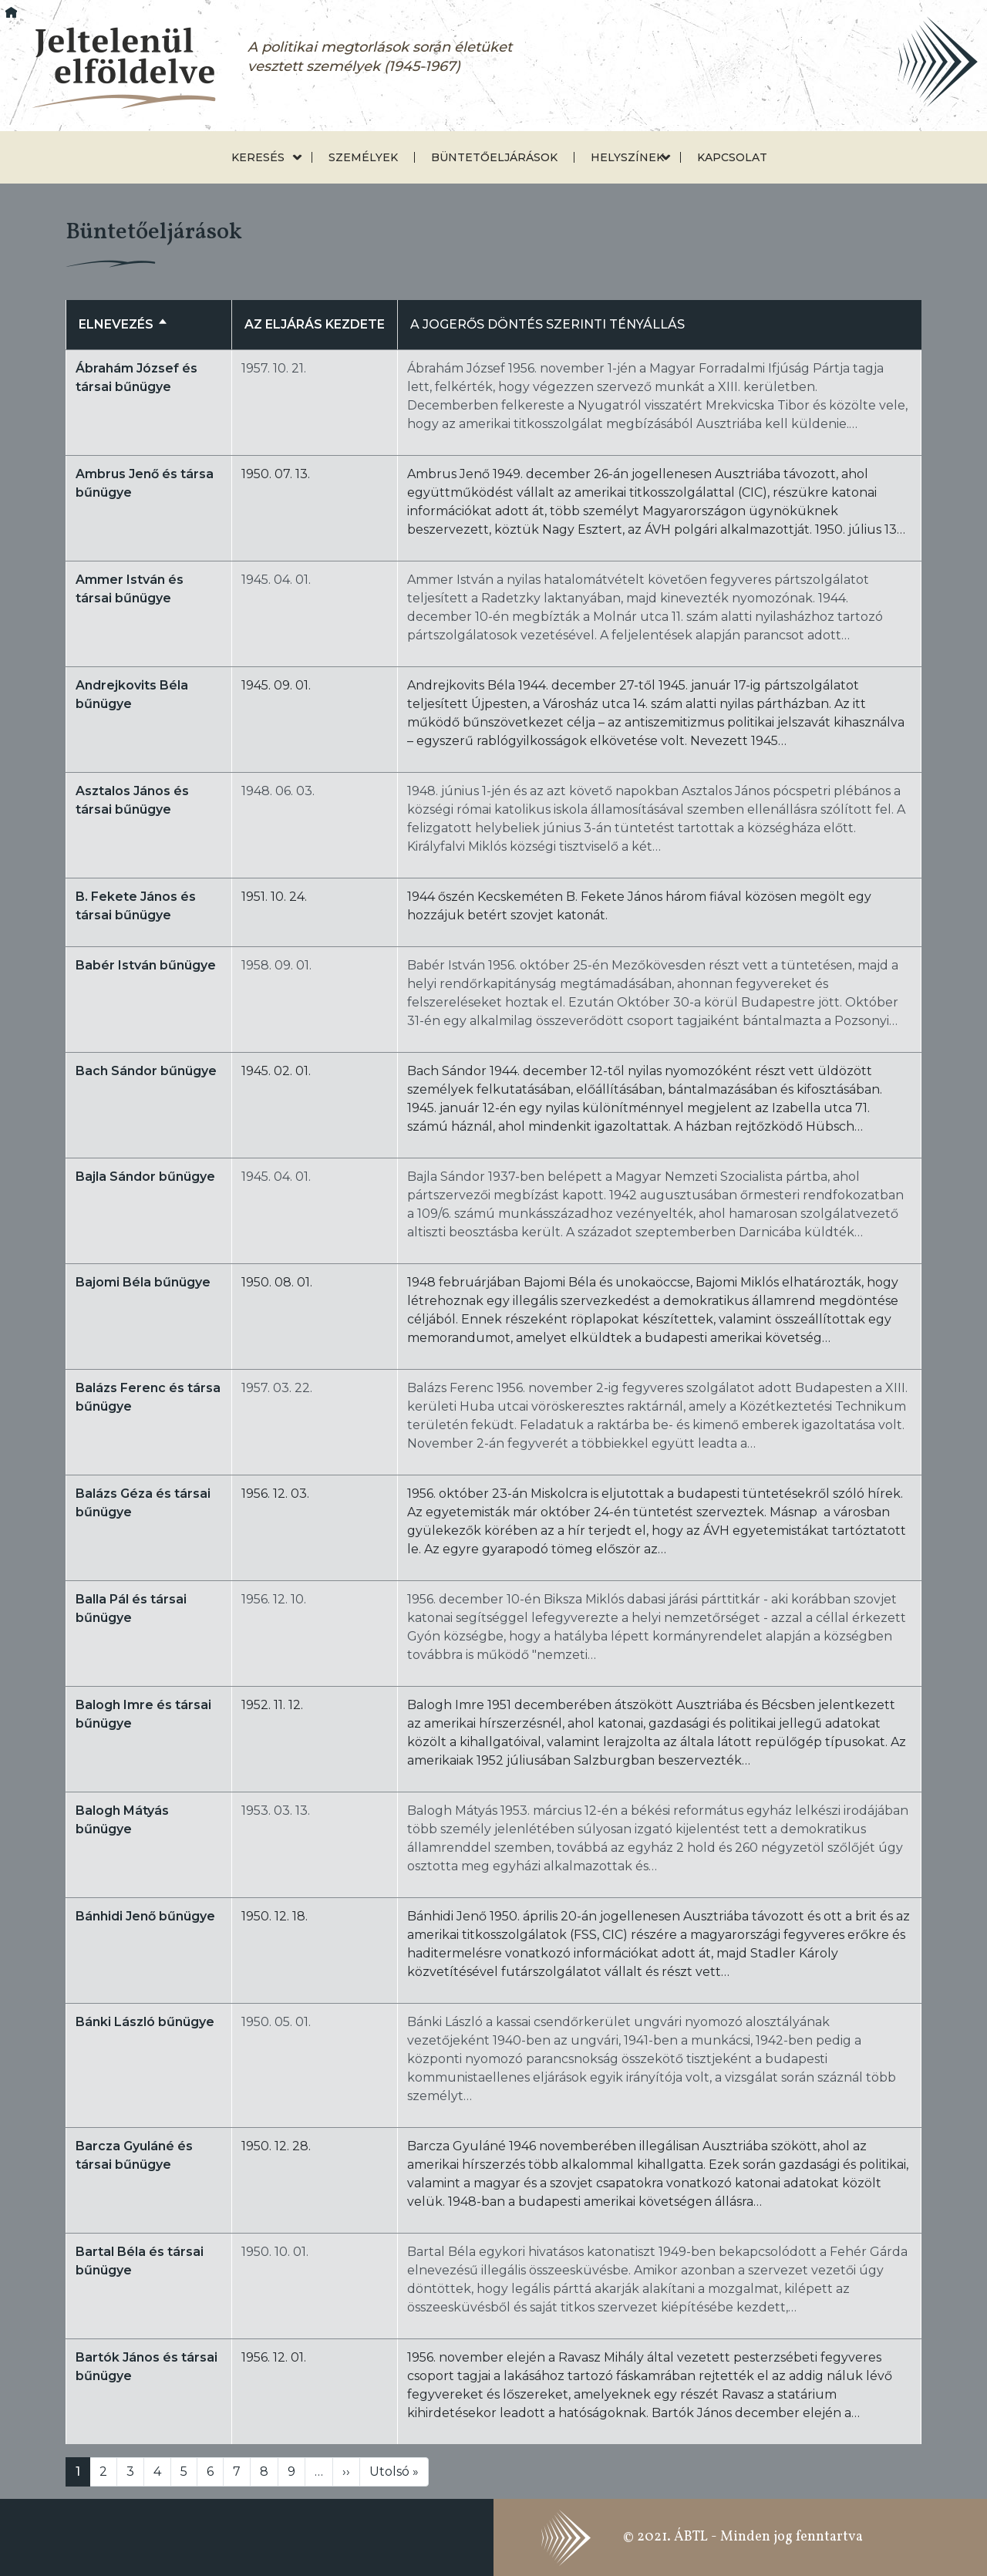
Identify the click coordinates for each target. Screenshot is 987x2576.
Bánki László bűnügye (145, 2022)
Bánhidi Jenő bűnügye (145, 1916)
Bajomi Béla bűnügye (143, 1282)
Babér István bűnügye (146, 965)
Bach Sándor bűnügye (146, 1071)
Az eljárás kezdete (314, 324)
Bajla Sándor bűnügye (145, 1176)
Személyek (363, 157)
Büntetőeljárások (494, 157)
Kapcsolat (732, 157)
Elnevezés (123, 324)
